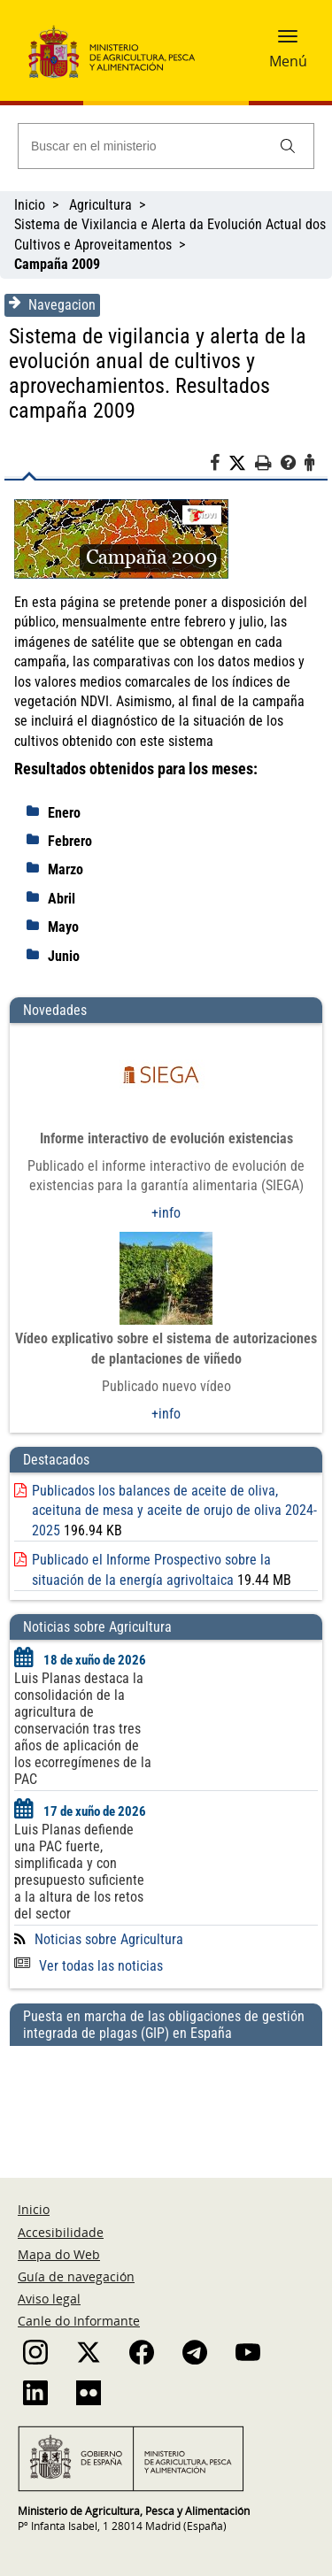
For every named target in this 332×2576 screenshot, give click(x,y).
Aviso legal (49, 2298)
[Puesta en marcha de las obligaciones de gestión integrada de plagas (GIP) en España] (166, 2094)
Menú (288, 61)
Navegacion (52, 304)
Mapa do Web (59, 2254)
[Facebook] (219, 465)
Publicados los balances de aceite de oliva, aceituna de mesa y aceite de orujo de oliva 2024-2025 (174, 1510)
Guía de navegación (76, 2276)
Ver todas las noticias (88, 1965)
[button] (288, 41)
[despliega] (37, 811)
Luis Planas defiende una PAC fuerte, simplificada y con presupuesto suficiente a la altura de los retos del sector (79, 1871)
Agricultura (100, 204)
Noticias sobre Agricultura (109, 1939)
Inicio (29, 204)
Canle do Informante (79, 2320)
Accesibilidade (61, 2232)
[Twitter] (241, 463)
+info (166, 1212)
